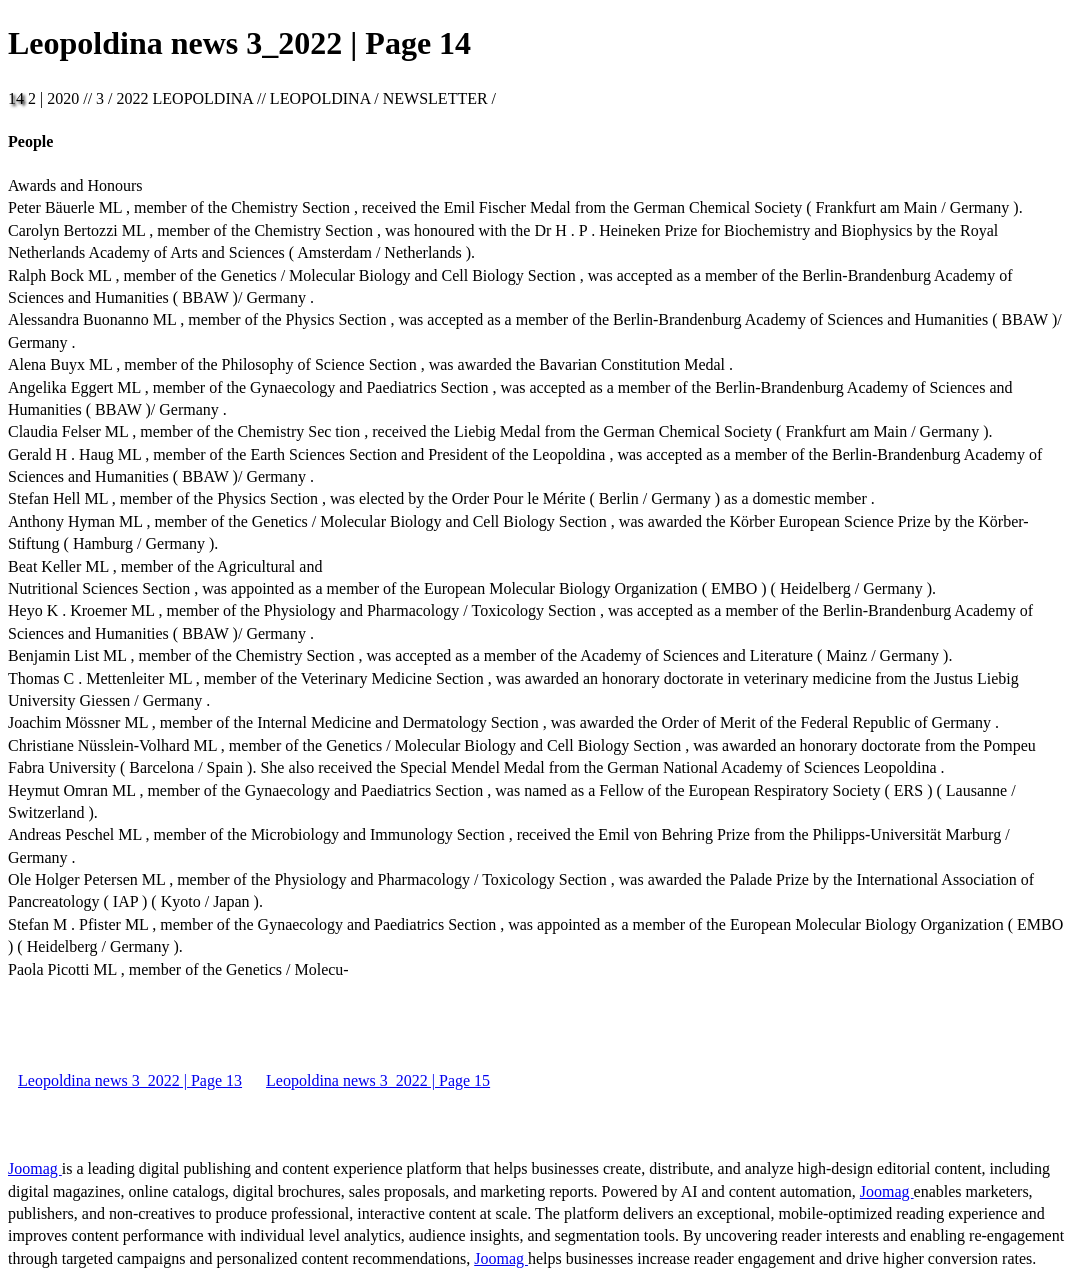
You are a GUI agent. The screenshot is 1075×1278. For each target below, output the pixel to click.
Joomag (35, 1168)
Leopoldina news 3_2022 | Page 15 (378, 1080)
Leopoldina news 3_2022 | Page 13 (130, 1080)
